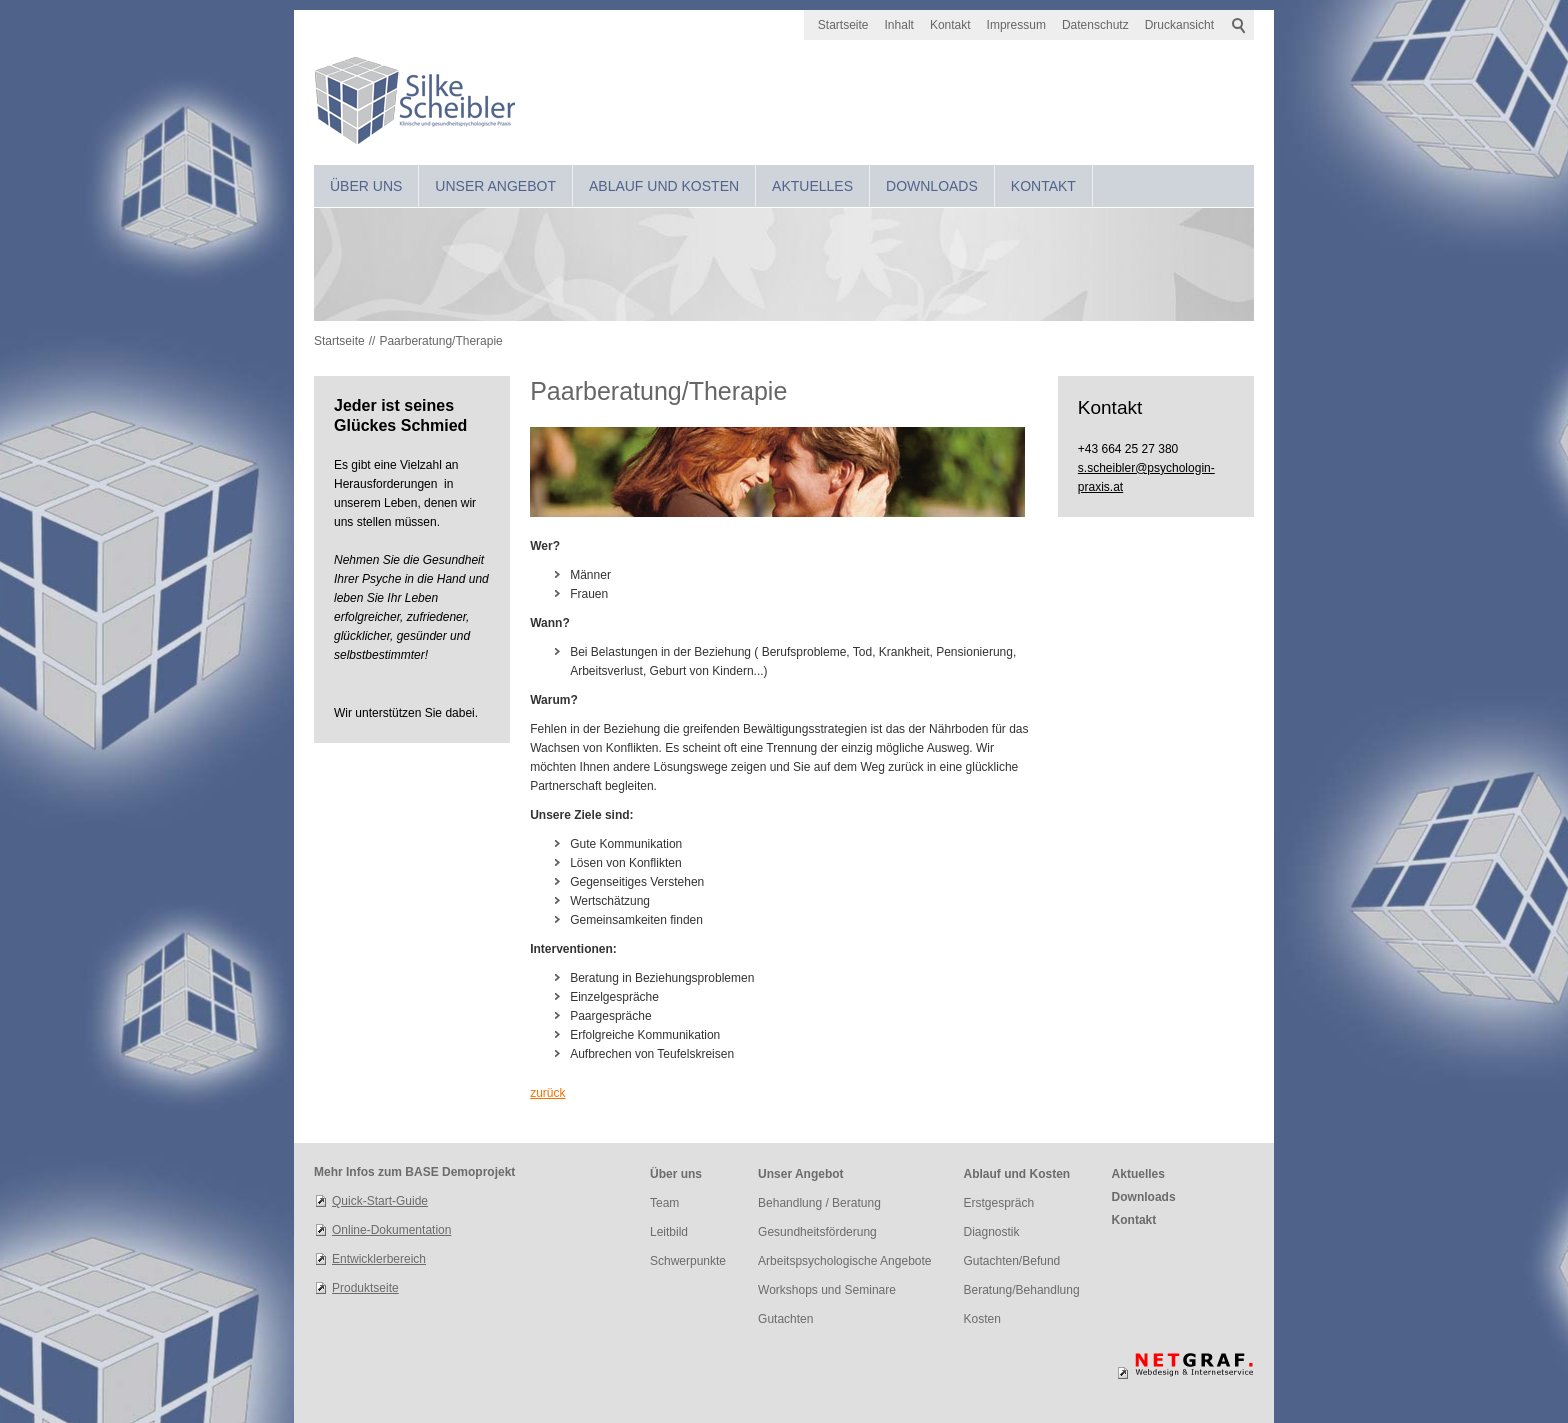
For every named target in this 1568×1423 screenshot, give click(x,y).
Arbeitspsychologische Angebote (844, 1261)
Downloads (932, 186)
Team (664, 1203)
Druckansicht (1179, 25)
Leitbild (669, 1232)
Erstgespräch (999, 1203)
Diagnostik (992, 1232)
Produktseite (365, 1288)
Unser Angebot (495, 186)
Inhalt (899, 25)
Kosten (982, 1319)
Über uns (366, 186)
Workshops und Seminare (827, 1290)
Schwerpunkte (688, 1261)
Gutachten (785, 1319)
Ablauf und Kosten (664, 186)
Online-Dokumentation (391, 1230)
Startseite (843, 25)
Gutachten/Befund (1012, 1261)
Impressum (1016, 25)
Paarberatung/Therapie (440, 341)
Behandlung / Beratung (819, 1203)
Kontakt (950, 25)
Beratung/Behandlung (1022, 1290)
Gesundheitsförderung (817, 1232)
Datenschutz (1095, 25)
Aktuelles (812, 186)
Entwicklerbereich (379, 1259)
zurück (547, 1093)
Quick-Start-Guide (380, 1201)
